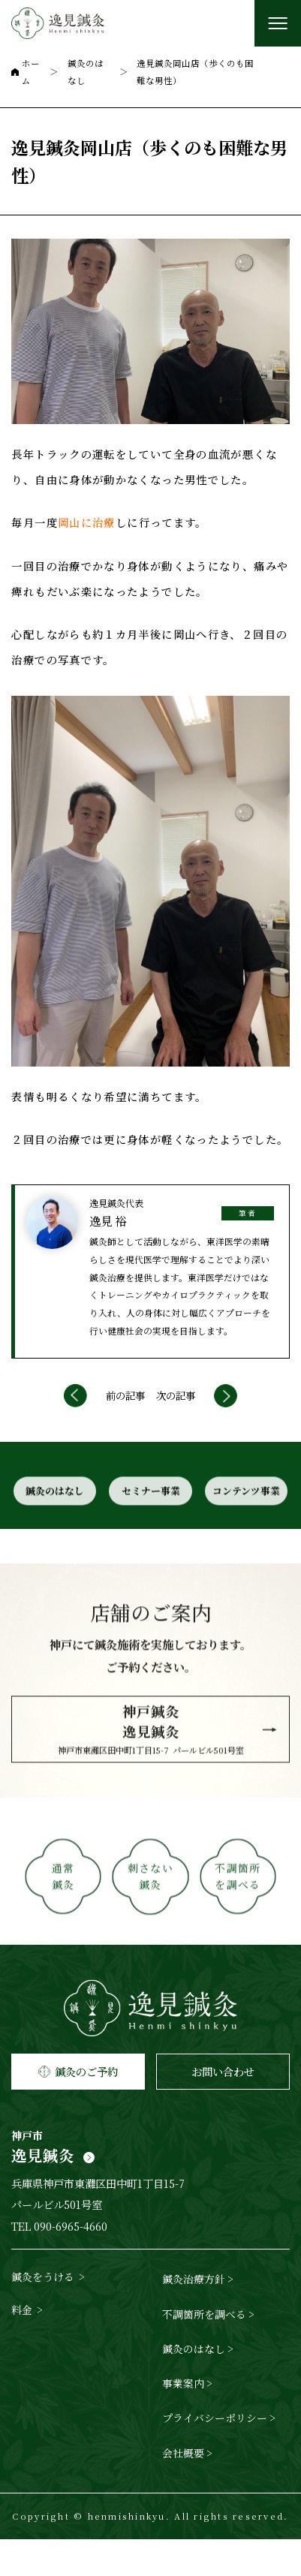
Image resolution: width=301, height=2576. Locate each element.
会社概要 (183, 2489)
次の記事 (175, 1423)
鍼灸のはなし (53, 1536)
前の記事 (125, 1423)
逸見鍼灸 (150, 2187)
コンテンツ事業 (247, 1536)
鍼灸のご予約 (78, 2108)
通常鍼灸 (62, 1930)
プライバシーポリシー (214, 2455)
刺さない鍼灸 (151, 1930)
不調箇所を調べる (239, 1930)
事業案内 (183, 2419)
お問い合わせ (222, 2108)
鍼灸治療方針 (193, 2316)
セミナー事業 (151, 1536)
